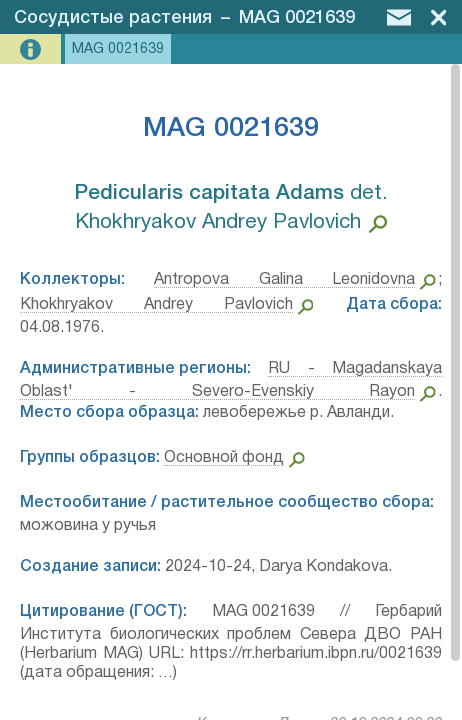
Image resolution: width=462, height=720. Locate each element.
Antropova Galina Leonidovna (284, 280)
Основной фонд (224, 458)
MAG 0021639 (297, 18)
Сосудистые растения (113, 18)
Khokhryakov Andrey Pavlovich (156, 305)
